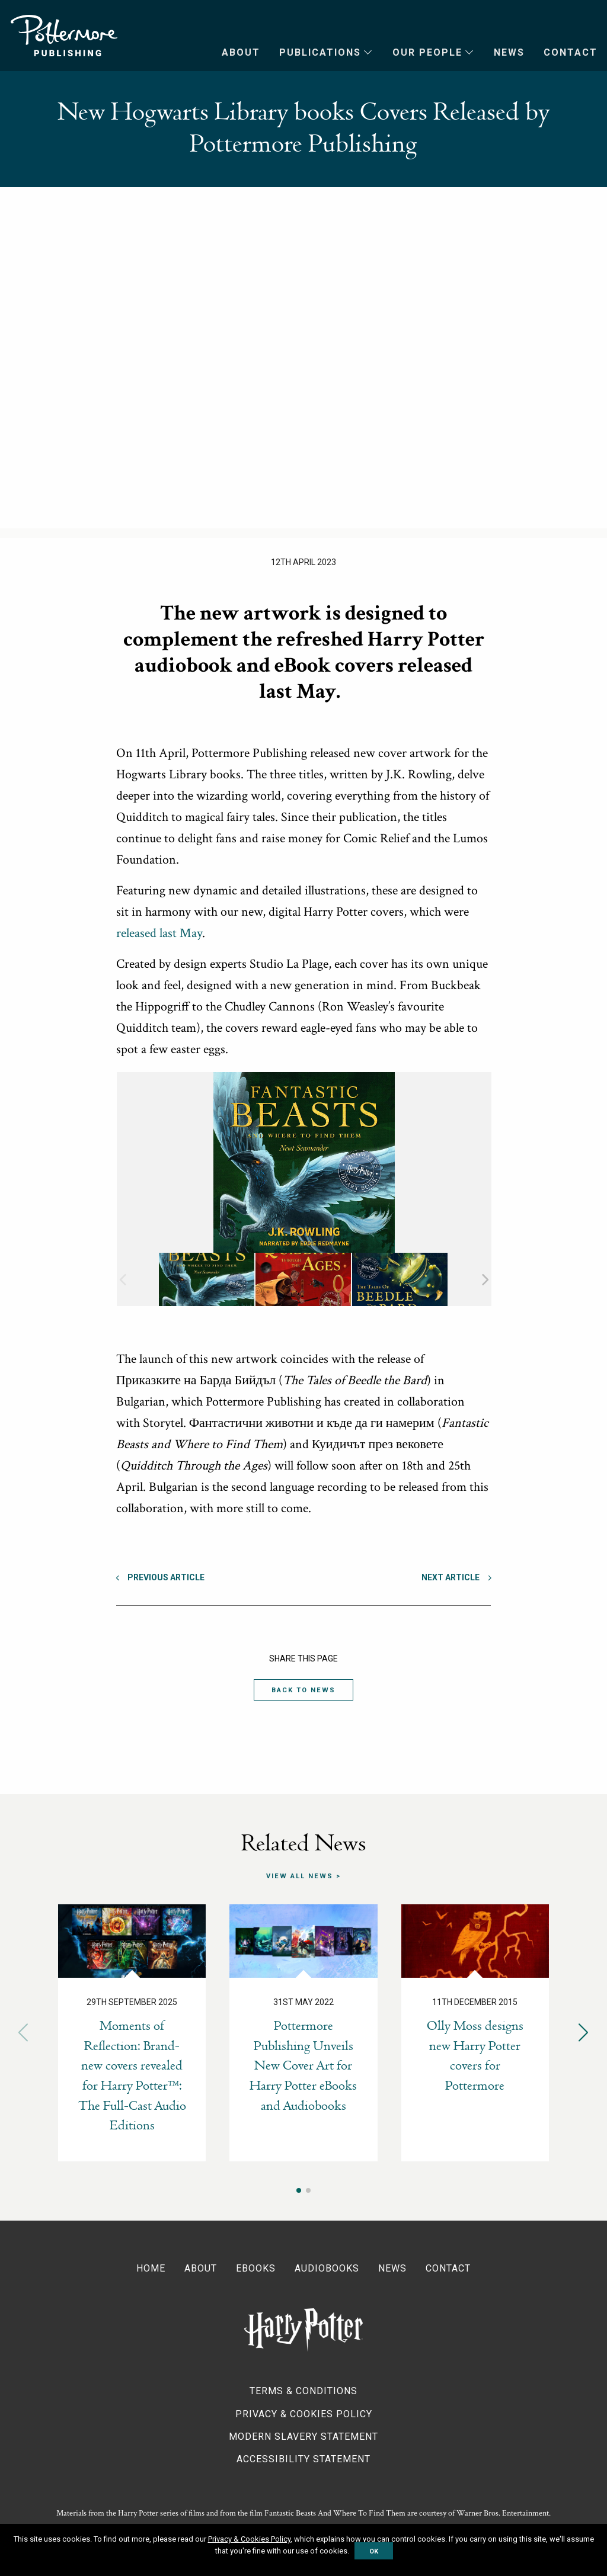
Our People (427, 52)
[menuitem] (231, 53)
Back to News (303, 1690)
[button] (583, 2032)
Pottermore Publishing (64, 35)
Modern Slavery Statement (303, 2436)
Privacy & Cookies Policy (303, 2413)
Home (150, 2268)
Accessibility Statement (303, 2459)
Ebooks (256, 2268)
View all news (299, 1876)
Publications (320, 52)
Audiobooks (327, 2268)
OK (374, 2551)
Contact (571, 52)
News (509, 52)
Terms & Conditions (303, 2391)
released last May (159, 933)
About (241, 52)
